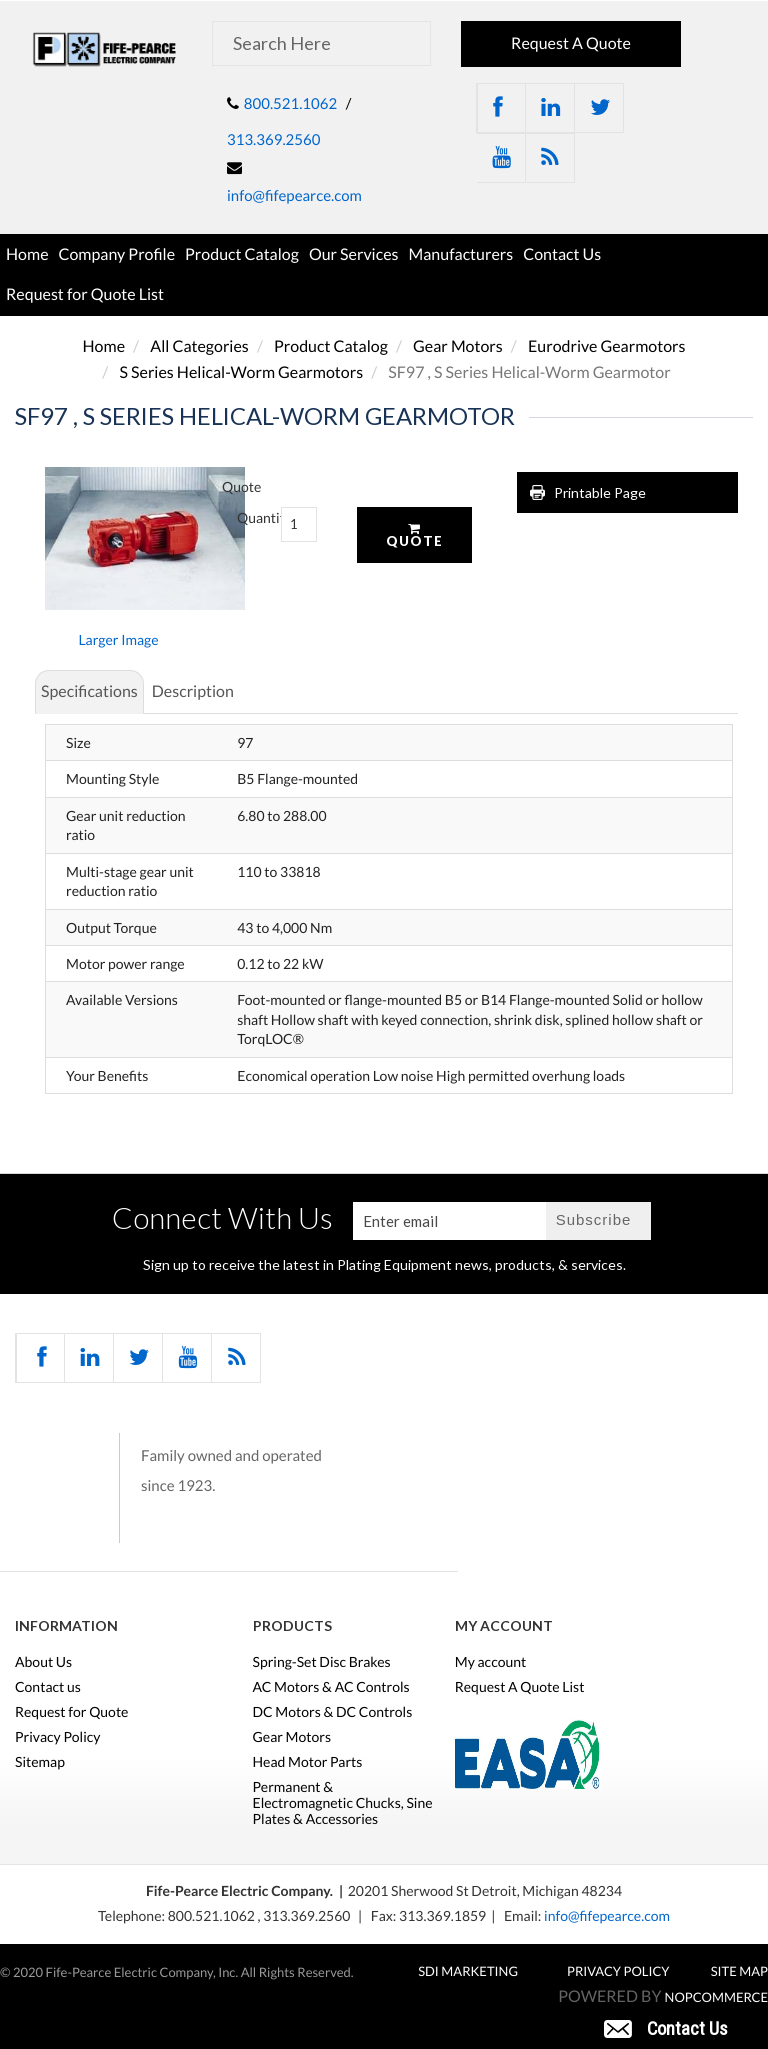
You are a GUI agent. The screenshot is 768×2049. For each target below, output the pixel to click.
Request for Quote (71, 1712)
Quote (414, 535)
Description (193, 691)
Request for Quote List (85, 294)
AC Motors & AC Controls (331, 1687)
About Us (43, 1662)
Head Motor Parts (308, 1762)
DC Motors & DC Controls (333, 1712)
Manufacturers (461, 254)
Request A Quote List (520, 1687)
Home (27, 254)
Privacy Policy (57, 1737)
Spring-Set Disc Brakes (322, 1662)
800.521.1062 (290, 104)
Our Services (354, 254)
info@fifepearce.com (294, 196)
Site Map (739, 1971)
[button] (666, 2027)
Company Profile (117, 254)
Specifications (89, 691)
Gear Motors (458, 346)
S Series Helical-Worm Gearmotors (241, 372)
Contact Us (562, 254)
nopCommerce (716, 1997)
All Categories (199, 346)
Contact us (48, 1687)
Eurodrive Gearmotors (606, 346)
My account (491, 1662)
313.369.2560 (273, 140)
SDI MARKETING (468, 1971)
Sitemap (40, 1762)
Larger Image (118, 639)
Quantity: (244, 517)
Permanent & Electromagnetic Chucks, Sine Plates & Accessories (343, 1803)
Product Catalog (242, 254)
